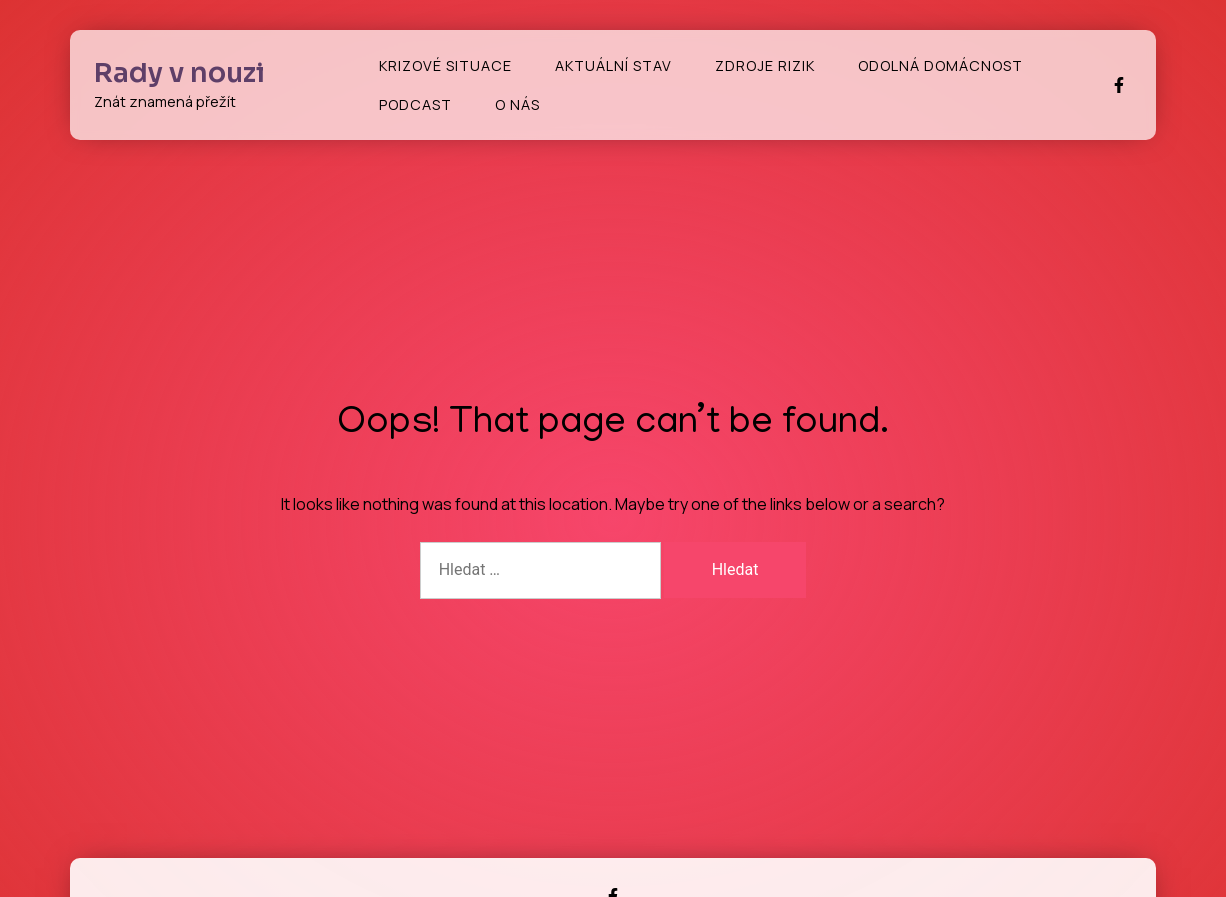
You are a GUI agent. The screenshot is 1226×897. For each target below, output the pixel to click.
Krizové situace (445, 65)
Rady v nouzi (179, 73)
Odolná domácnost (940, 65)
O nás (517, 104)
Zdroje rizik (765, 65)
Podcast (415, 104)
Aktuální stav (613, 65)
